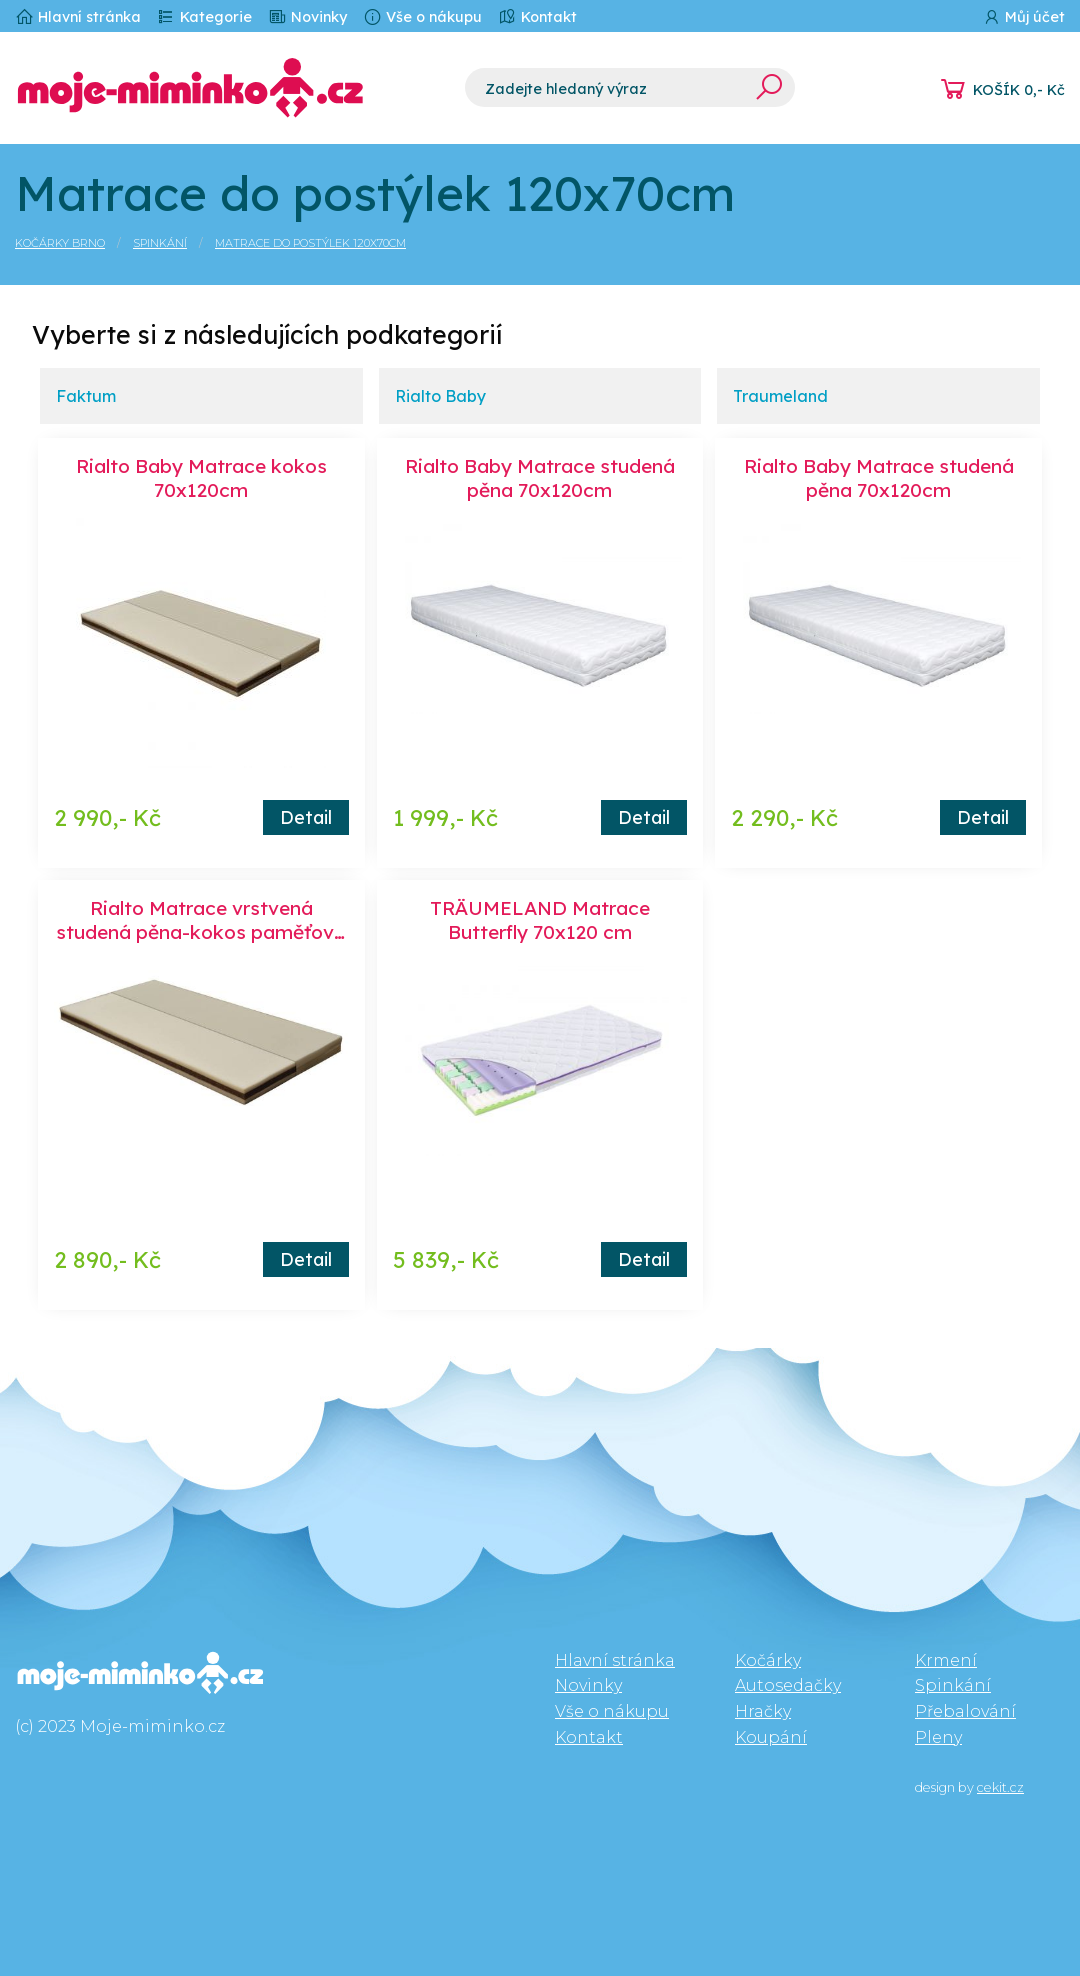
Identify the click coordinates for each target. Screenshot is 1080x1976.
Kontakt (537, 16)
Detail (306, 817)
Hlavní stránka (78, 16)
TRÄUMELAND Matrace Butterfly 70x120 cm (540, 920)
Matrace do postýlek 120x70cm (310, 243)
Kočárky (768, 1660)
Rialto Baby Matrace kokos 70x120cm (201, 478)
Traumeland (780, 396)
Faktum (86, 396)
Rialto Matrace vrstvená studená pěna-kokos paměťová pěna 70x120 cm (201, 932)
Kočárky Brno (60, 243)
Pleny (938, 1737)
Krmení (946, 1660)
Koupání (771, 1737)
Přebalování (965, 1711)
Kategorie (204, 16)
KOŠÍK (1019, 90)
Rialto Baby (440, 396)
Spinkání (160, 243)
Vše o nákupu (422, 16)
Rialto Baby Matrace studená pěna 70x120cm (540, 478)
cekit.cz (1000, 1787)
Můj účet (1023, 16)
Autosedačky (788, 1685)
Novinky (307, 16)
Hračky (763, 1711)
